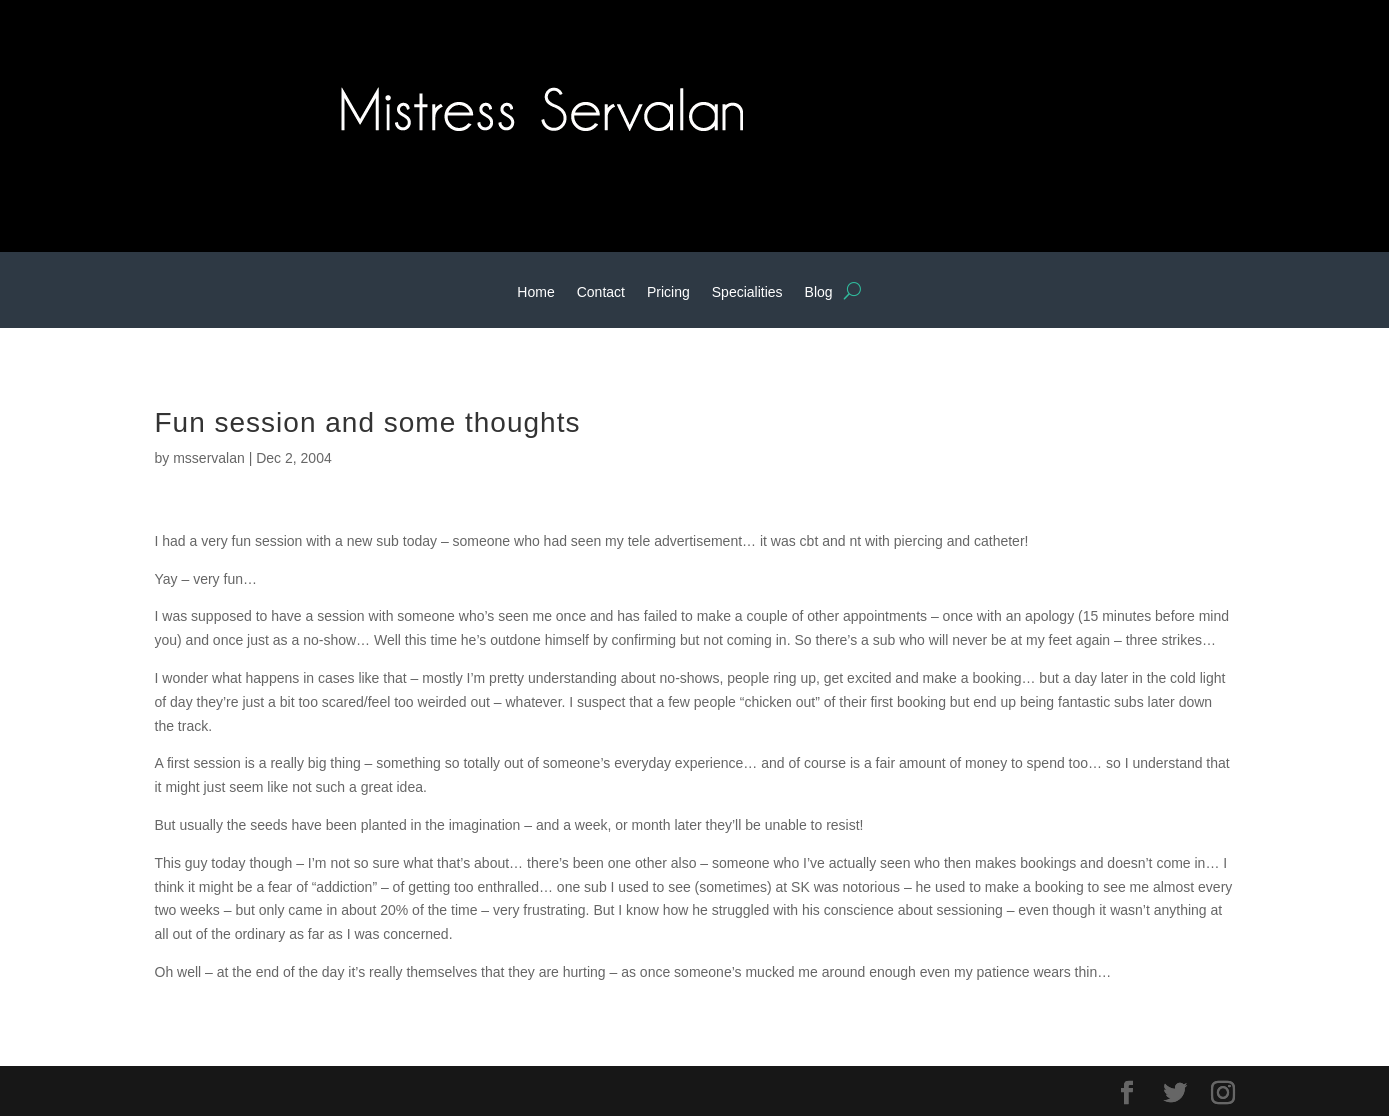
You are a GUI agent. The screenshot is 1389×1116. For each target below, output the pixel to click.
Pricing (668, 292)
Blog (819, 292)
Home (535, 292)
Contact (601, 292)
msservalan (209, 458)
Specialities (747, 292)
